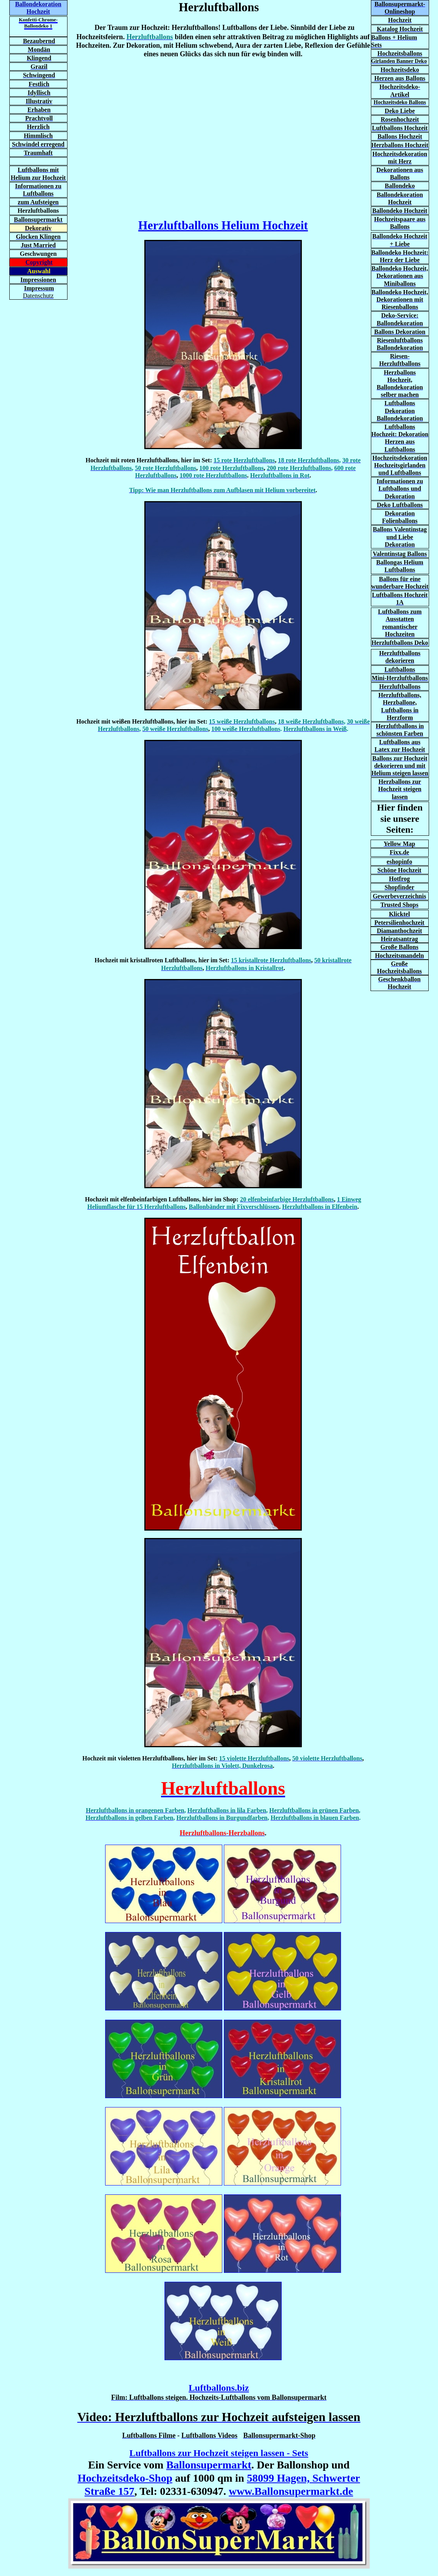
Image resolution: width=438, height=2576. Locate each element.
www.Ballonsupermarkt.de (291, 2491)
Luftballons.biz (219, 2388)
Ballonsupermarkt (208, 2465)
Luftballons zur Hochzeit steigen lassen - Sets (219, 2453)
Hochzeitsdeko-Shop (125, 2478)
